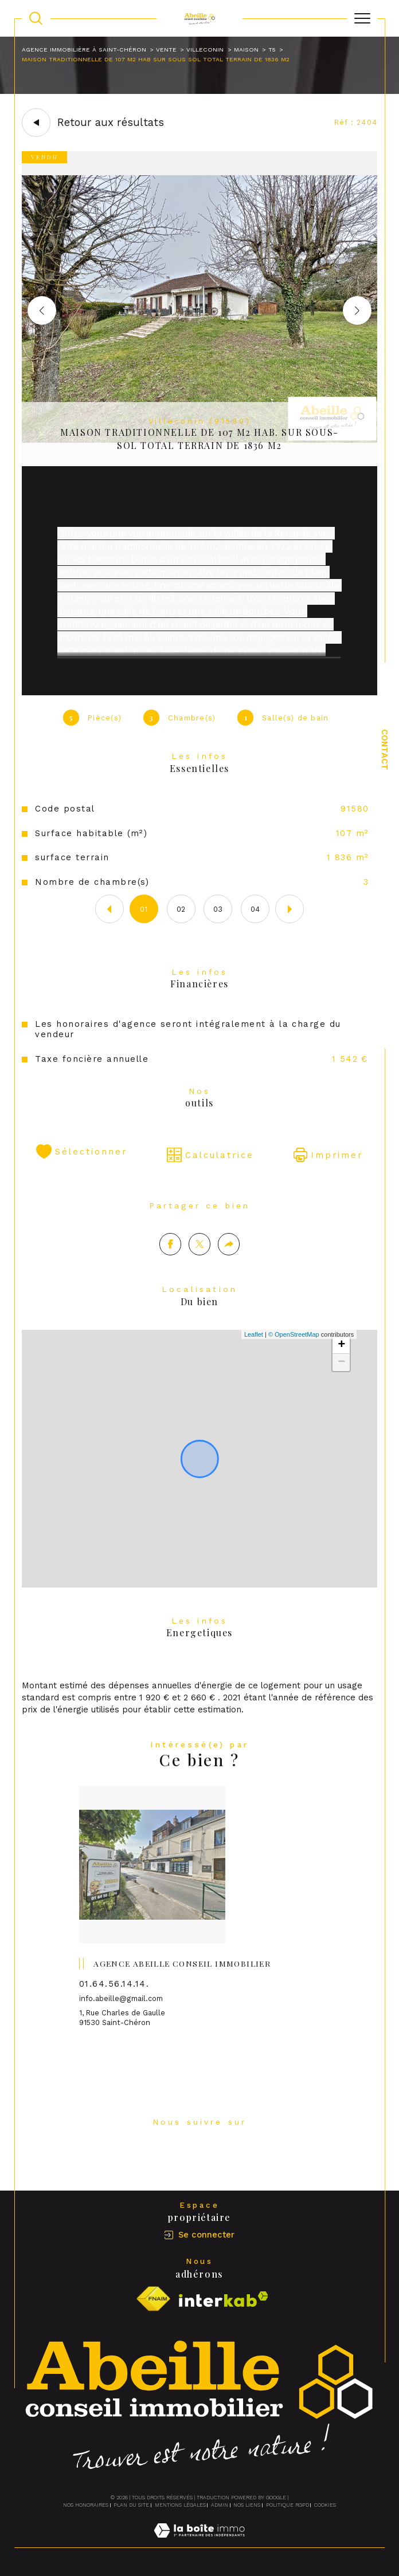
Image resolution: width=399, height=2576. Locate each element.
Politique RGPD (287, 2505)
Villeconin (205, 49)
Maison (246, 49)
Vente (166, 49)
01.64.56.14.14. (114, 2008)
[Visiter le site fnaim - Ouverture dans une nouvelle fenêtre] (153, 2299)
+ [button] (341, 1370)
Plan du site (131, 2505)
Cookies (325, 2505)
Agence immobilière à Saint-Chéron (84, 49)
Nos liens (246, 2505)
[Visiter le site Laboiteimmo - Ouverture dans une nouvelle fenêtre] (199, 2542)
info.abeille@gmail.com (121, 2023)
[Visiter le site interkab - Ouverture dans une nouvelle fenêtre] (223, 2299)
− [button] (341, 1387)
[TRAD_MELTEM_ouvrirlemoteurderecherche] (36, 18)
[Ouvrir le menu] (362, 18)
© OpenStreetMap (293, 1359)
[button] (357, 310)
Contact (385, 749)
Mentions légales (180, 2505)
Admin (219, 2505)
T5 (272, 49)
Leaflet (253, 1359)
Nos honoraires (85, 2505)
